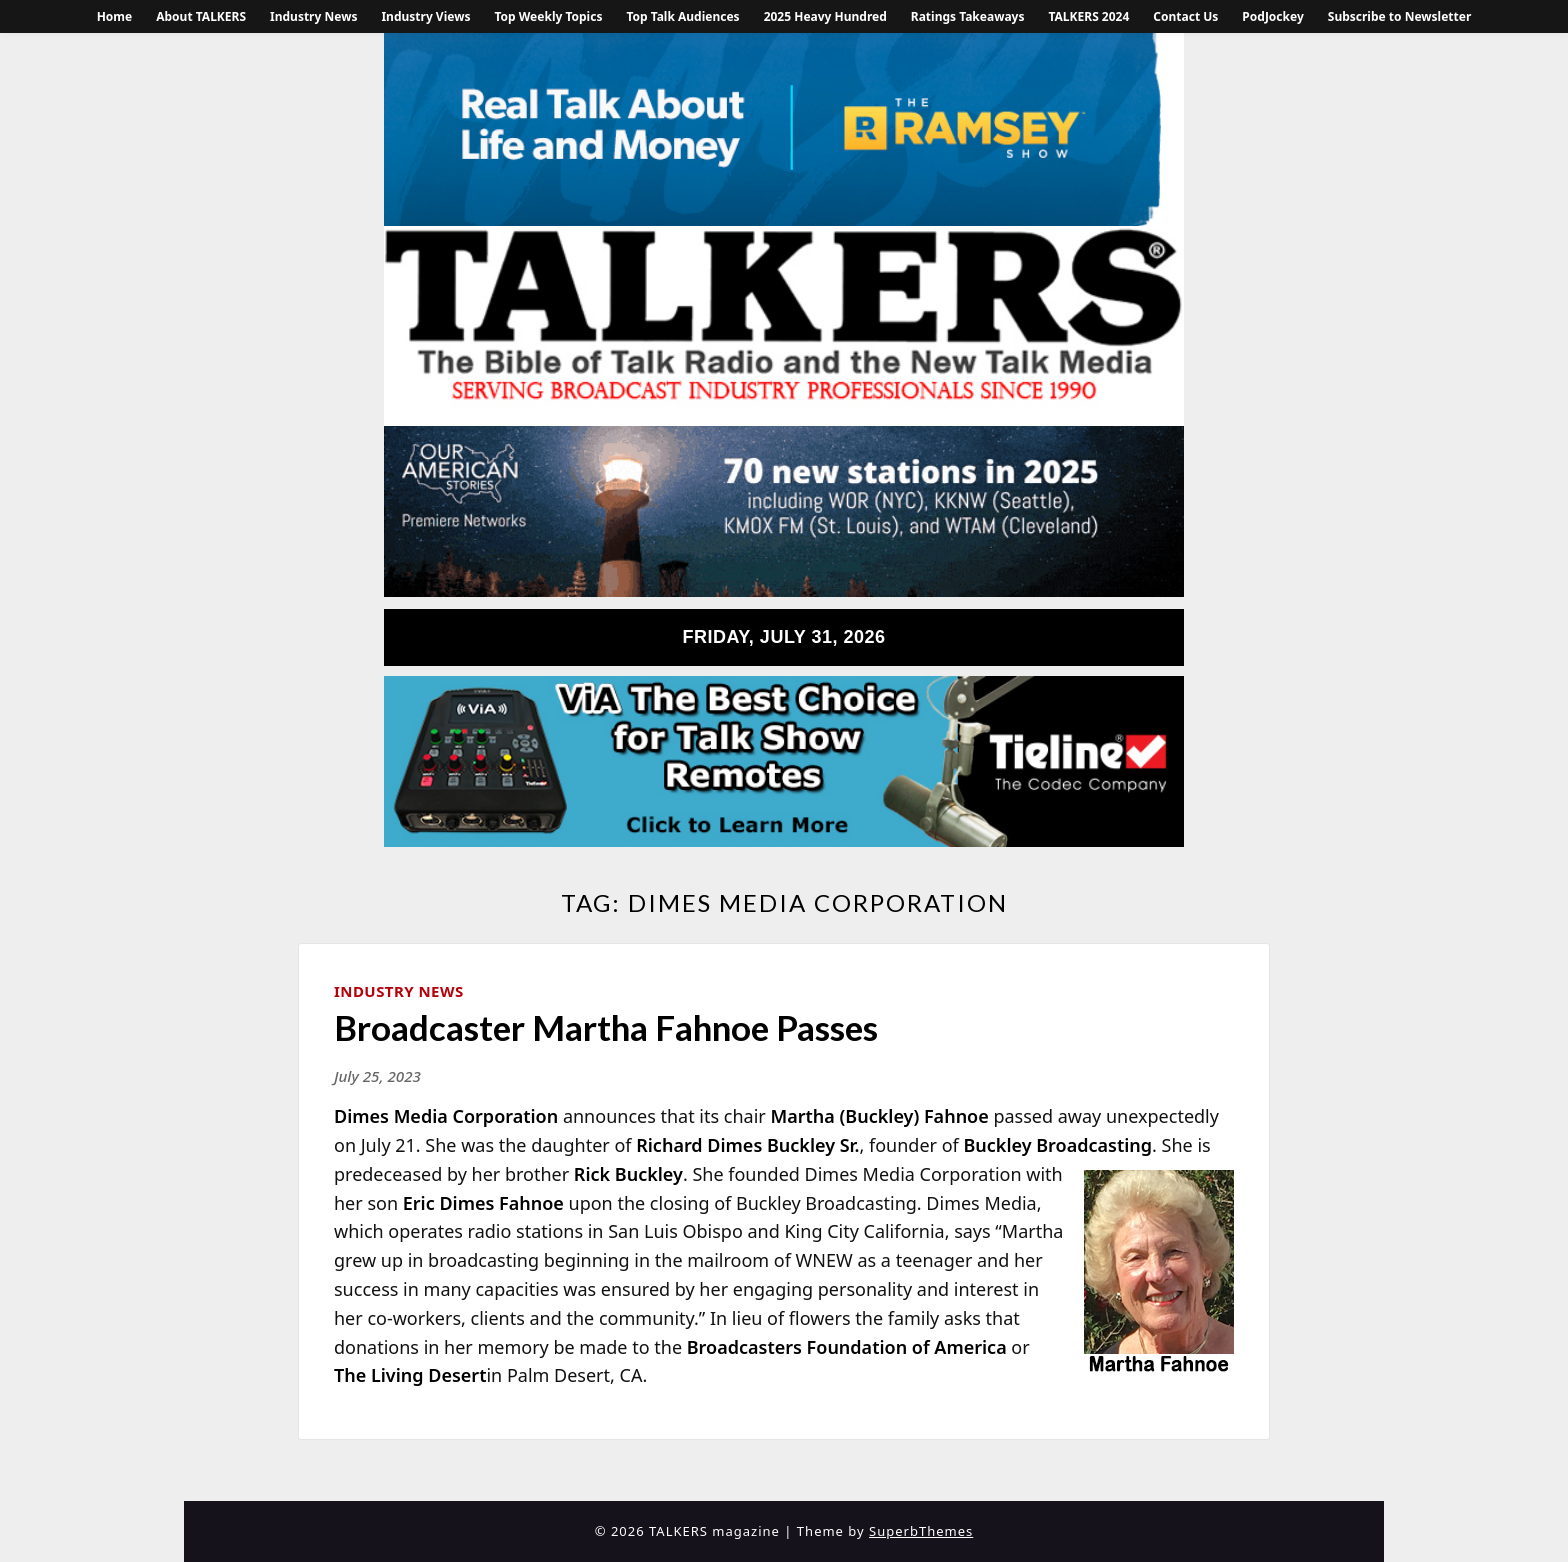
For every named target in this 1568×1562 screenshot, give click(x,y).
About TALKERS (201, 16)
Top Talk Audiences (682, 16)
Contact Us (1185, 16)
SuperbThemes (921, 1531)
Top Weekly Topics (548, 16)
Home (115, 16)
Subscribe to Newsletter (1400, 16)
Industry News (313, 16)
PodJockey (1272, 16)
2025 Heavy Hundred (825, 16)
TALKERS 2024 (1088, 16)
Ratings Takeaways (968, 16)
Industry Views (425, 16)
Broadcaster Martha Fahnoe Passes (606, 1027)
